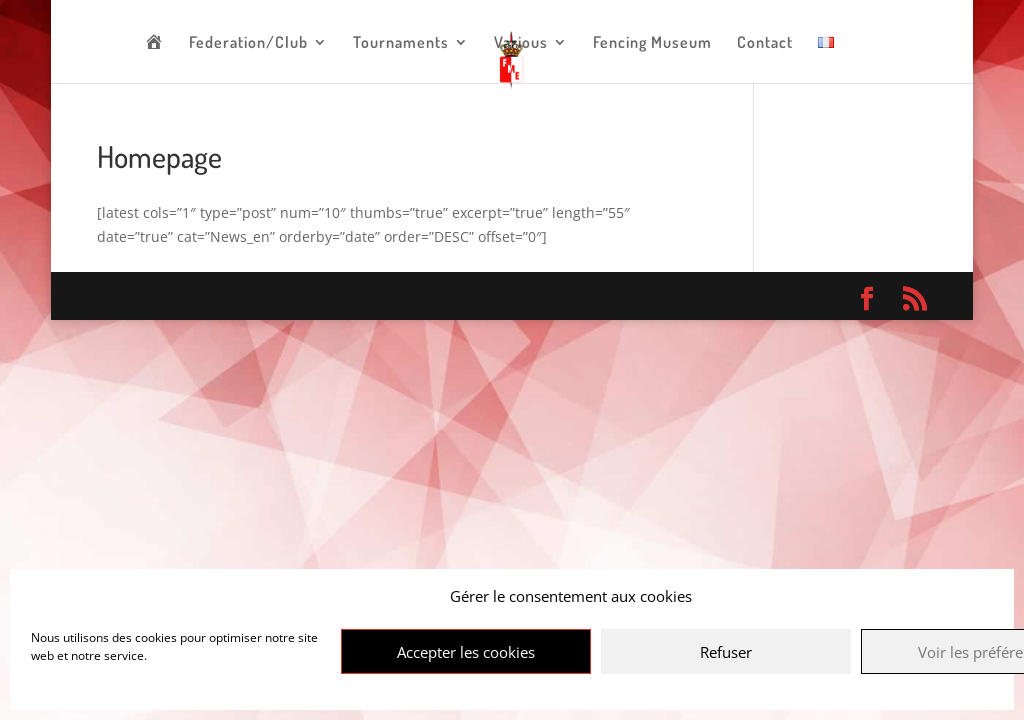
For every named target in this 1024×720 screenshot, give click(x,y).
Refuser (726, 652)
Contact (765, 43)
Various (521, 43)
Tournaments (401, 43)
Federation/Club (248, 43)
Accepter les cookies (466, 652)
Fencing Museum (652, 43)
